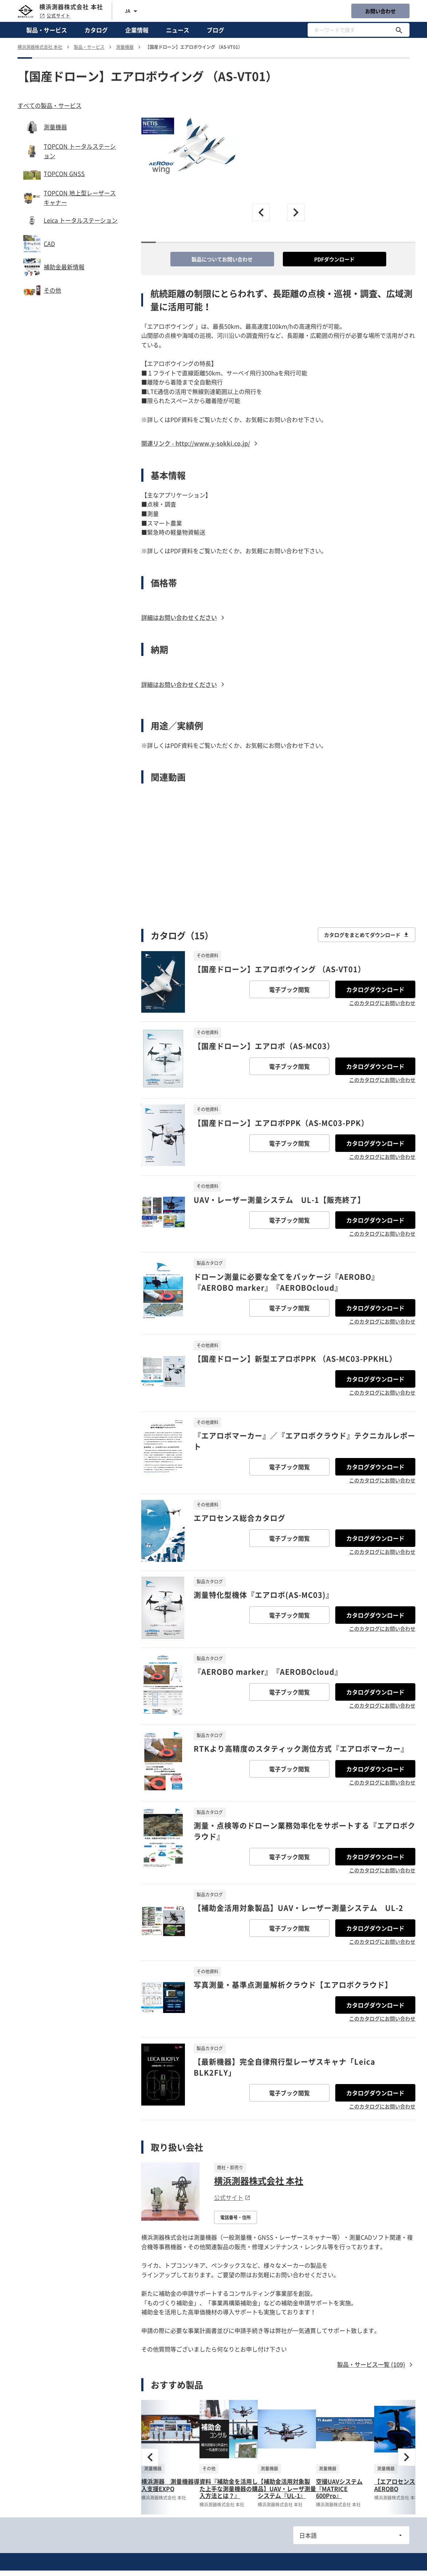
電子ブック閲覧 (289, 989)
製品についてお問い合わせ (222, 259)
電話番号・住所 (235, 2217)
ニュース (177, 30)
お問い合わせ (380, 11)
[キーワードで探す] (399, 29)
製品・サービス (46, 30)
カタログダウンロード (375, 989)
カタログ (96, 30)
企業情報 (137, 30)
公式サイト (54, 15)
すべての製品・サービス (49, 105)
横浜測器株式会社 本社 (258, 2180)
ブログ (215, 30)
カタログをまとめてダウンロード (366, 934)
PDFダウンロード (334, 259)
